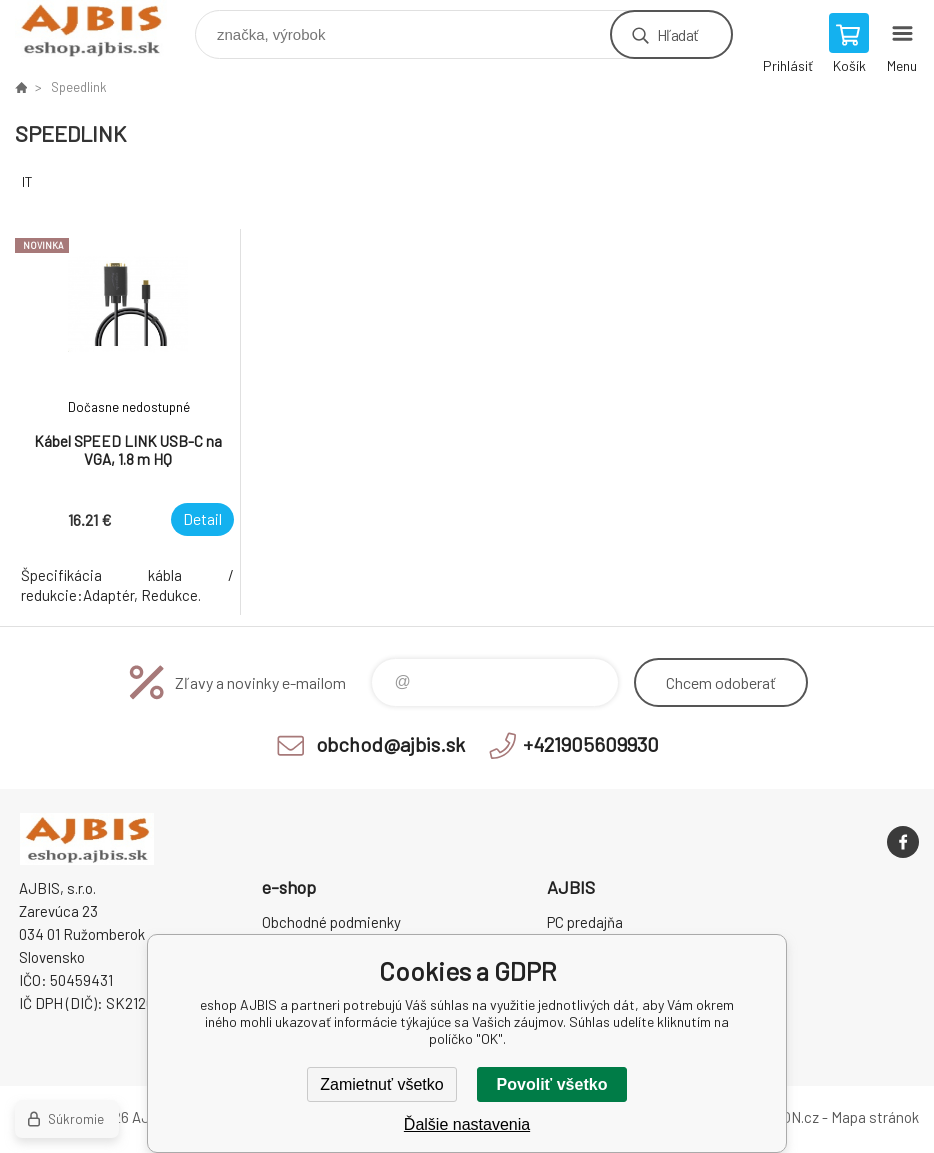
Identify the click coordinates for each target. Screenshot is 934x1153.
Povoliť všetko (552, 1084)
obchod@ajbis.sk (390, 744)
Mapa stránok (875, 1117)
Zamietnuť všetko (381, 1084)
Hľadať (677, 34)
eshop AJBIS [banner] (103, 29)
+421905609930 (591, 744)
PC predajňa (585, 922)
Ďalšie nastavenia (467, 1124)
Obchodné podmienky (331, 922)
